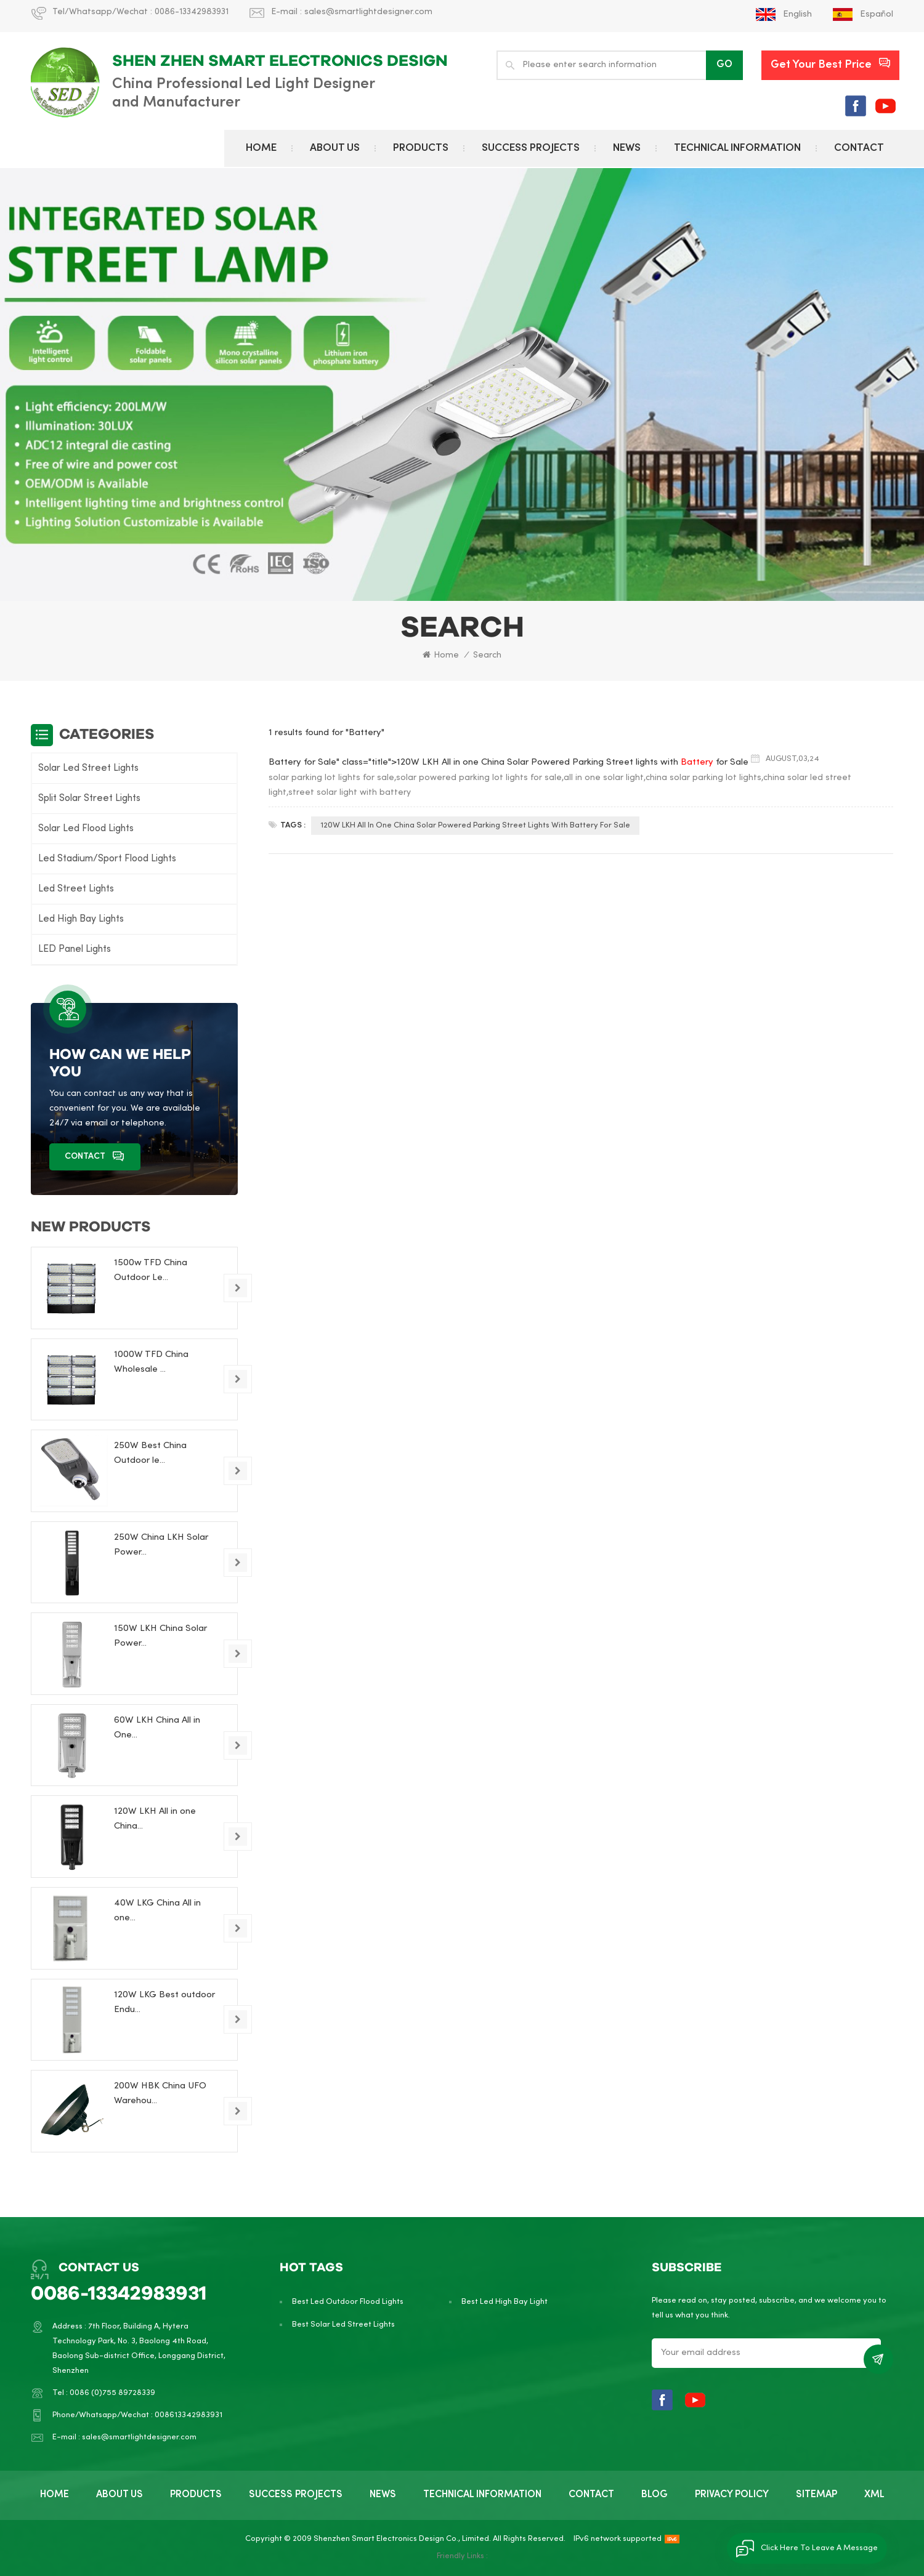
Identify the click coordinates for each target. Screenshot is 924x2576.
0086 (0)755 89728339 (112, 2393)
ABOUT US (335, 148)
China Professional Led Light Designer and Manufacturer (243, 94)
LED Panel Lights (74, 949)
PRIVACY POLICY (732, 2495)
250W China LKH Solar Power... (161, 1544)
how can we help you (120, 1063)
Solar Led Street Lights (88, 768)
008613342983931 (188, 2415)
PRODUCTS (420, 148)
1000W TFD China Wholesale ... (151, 1362)
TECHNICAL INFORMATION (737, 148)
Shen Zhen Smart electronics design (280, 61)
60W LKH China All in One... (157, 1727)
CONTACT (859, 148)
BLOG (654, 2495)
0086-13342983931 (192, 12)
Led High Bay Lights (81, 919)
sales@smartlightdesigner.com (368, 12)
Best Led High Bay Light (504, 2302)
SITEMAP (816, 2495)
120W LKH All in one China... (155, 1818)
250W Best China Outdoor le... (150, 1453)
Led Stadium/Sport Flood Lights (107, 859)
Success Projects (531, 148)
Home (261, 148)
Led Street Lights (76, 889)
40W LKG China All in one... (157, 1910)
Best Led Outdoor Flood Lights (347, 2302)
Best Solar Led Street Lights (343, 2324)
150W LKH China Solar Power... (160, 1636)
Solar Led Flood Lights (86, 829)
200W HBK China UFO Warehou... (160, 2093)
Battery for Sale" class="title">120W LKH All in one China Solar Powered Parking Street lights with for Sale (508, 762)
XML (874, 2495)
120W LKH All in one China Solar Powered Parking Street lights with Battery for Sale (475, 825)
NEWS (627, 148)
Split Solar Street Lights (89, 798)
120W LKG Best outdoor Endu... (164, 2002)
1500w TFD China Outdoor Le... (150, 1270)
